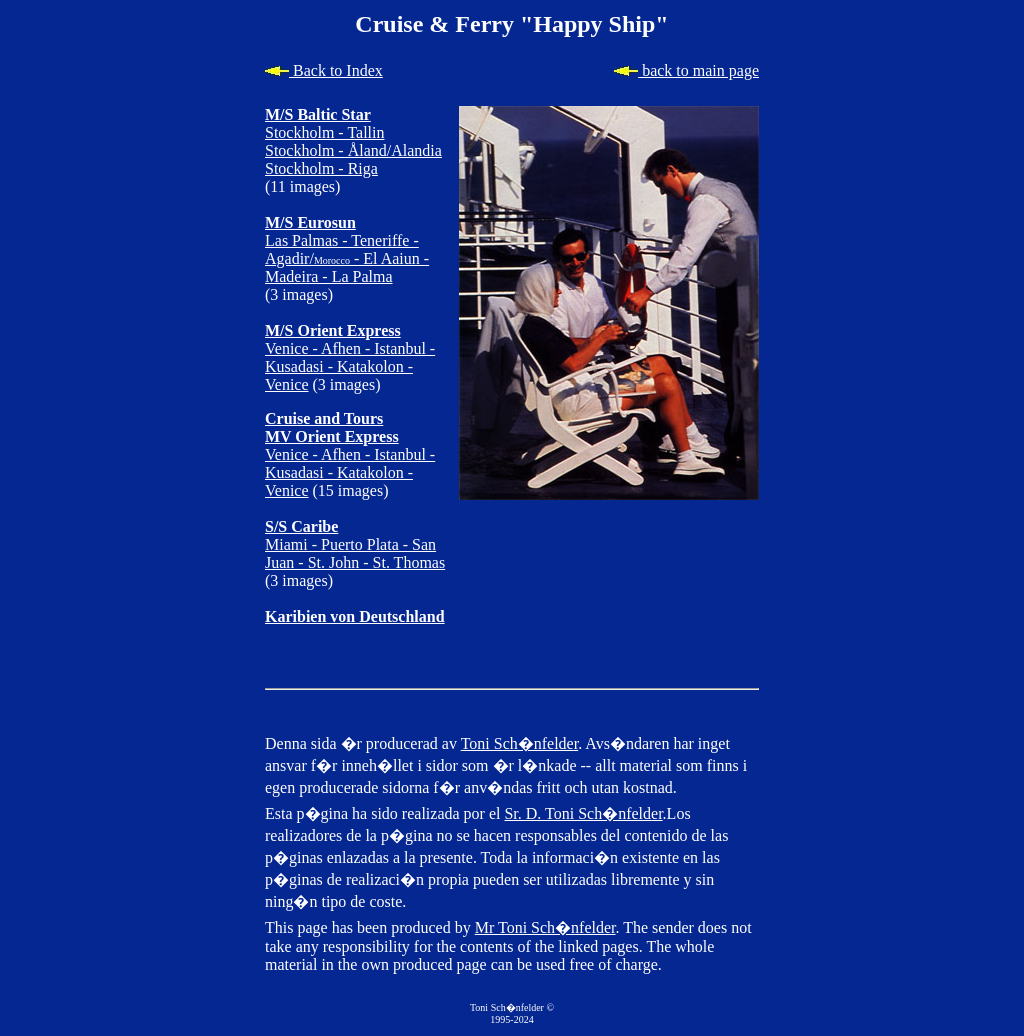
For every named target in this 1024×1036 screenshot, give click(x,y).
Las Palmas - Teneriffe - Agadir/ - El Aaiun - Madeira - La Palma (347, 249)
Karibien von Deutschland (355, 616)
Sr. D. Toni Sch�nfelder (583, 813)
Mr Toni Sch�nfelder (545, 927)
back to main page (686, 70)
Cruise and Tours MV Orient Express (332, 427)
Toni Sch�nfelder (520, 743)
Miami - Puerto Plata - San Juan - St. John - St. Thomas (355, 544)
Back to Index (324, 70)
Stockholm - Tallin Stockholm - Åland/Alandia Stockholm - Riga (353, 141)
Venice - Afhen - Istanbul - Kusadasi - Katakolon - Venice (350, 357)
